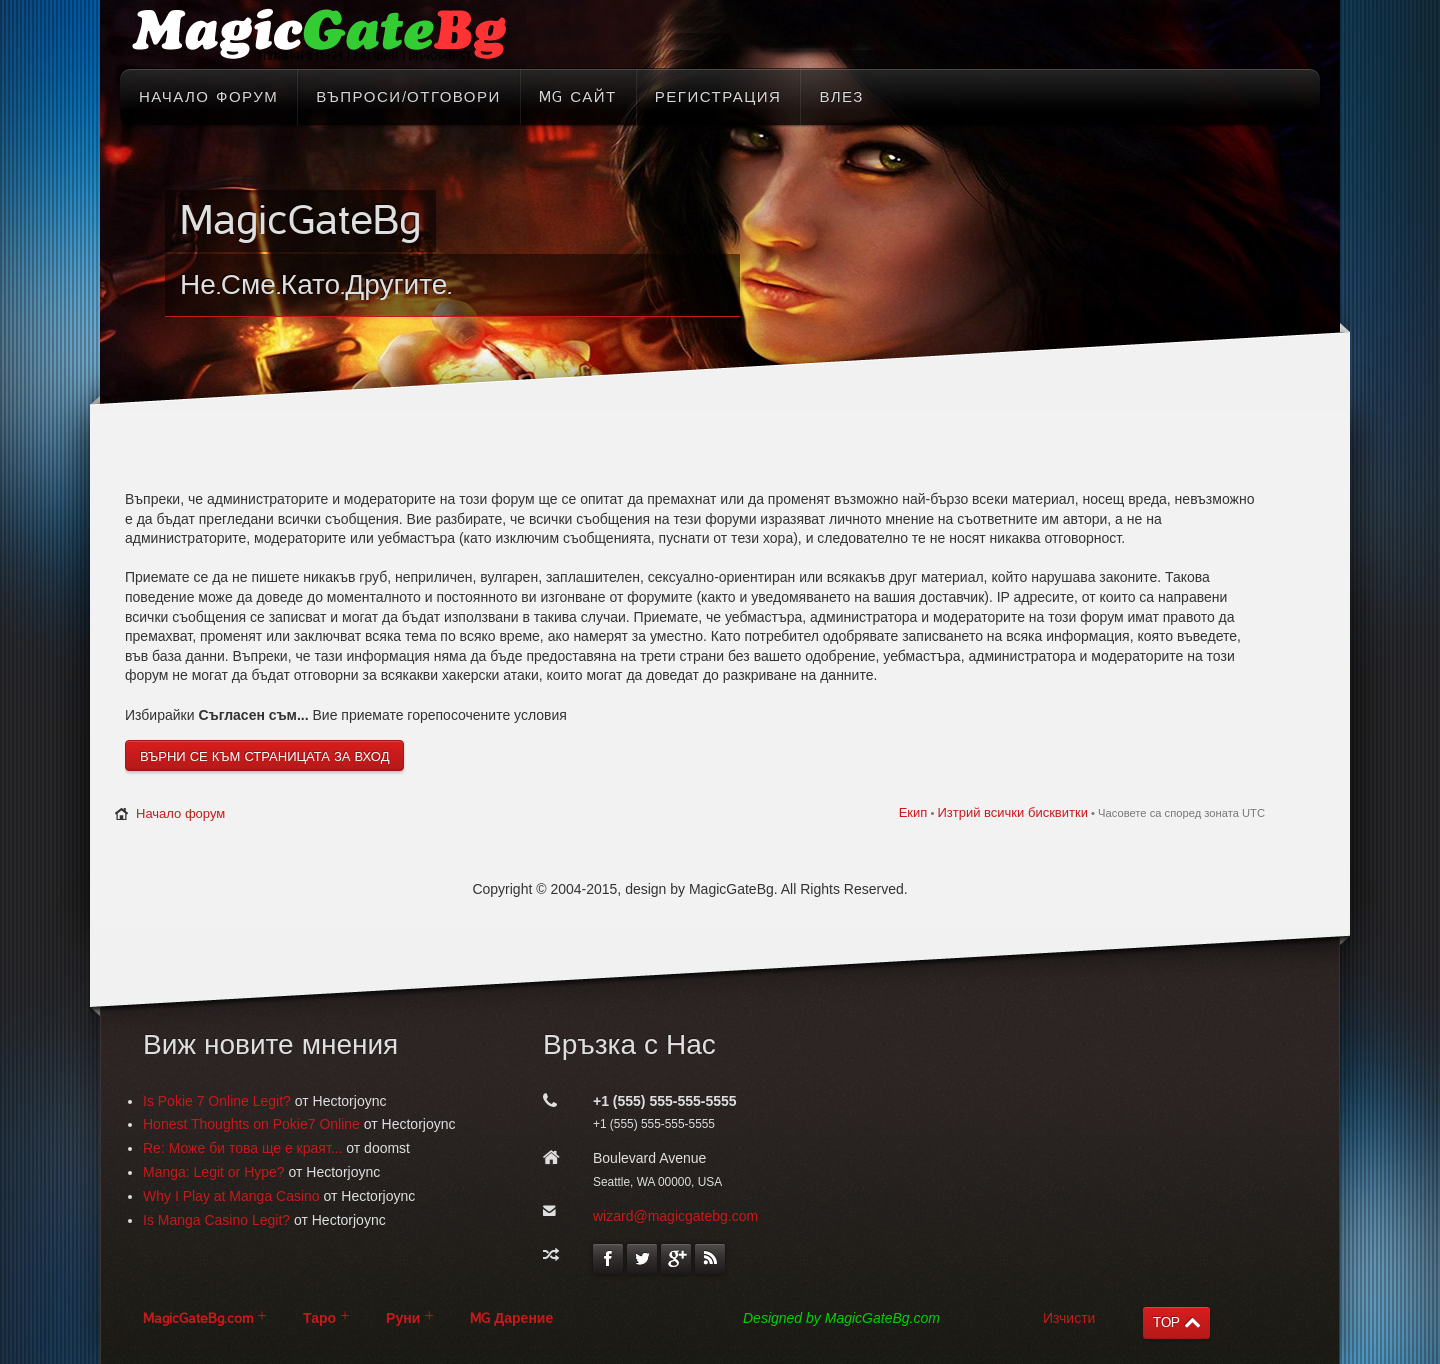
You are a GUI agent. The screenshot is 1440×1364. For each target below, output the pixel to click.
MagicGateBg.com (198, 1318)
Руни (403, 1318)
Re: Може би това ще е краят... (242, 1148)
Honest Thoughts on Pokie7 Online (251, 1124)
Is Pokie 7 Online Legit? (217, 1101)
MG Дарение (511, 1318)
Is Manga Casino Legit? (216, 1220)
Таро (319, 1318)
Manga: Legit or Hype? (214, 1172)
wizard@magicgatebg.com (675, 1216)
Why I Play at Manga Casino (231, 1196)
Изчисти (1069, 1318)
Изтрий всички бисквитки (1012, 812)
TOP (1166, 1322)
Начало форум (180, 813)
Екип (913, 812)
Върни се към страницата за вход (264, 757)
